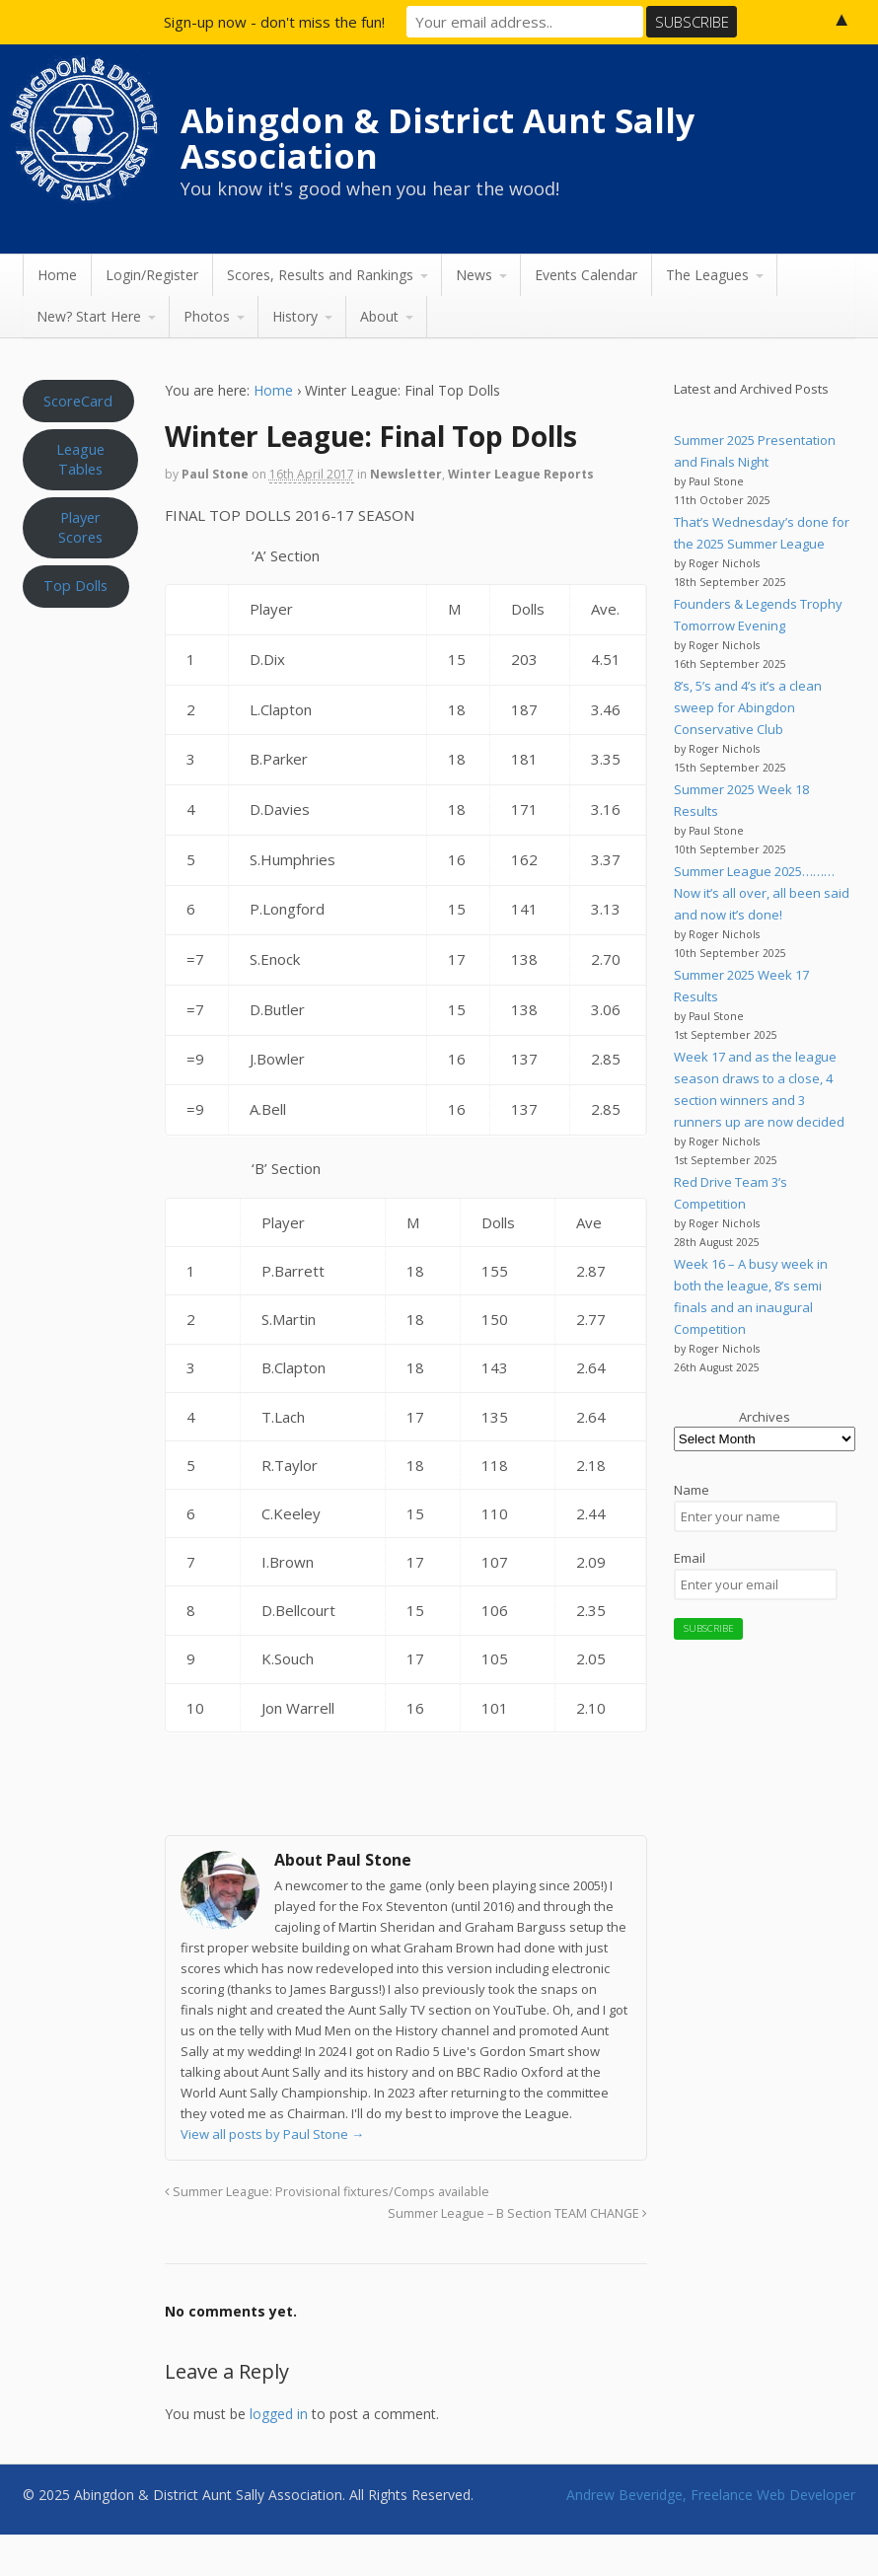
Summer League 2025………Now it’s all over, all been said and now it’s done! (761, 892)
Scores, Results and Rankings (320, 274)
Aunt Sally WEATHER (80, 711)
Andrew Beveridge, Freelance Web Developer (710, 2494)
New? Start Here (89, 316)
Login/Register (152, 274)
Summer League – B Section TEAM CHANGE (517, 2213)
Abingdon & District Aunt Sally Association (438, 138)
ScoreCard (77, 400)
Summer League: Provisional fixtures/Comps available (327, 2191)
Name (691, 1490)
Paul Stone (215, 474)
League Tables (80, 458)
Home (57, 274)
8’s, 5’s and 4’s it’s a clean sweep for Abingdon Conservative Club (748, 707)
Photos (206, 316)
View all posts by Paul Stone (272, 2134)
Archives (764, 1417)
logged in (279, 2413)
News (474, 274)
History (295, 316)
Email (689, 1558)
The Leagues (707, 274)
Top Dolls (75, 585)
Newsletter (406, 474)
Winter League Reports (521, 474)
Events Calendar (586, 274)
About (379, 316)
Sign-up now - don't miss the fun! (274, 22)
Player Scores (80, 527)
